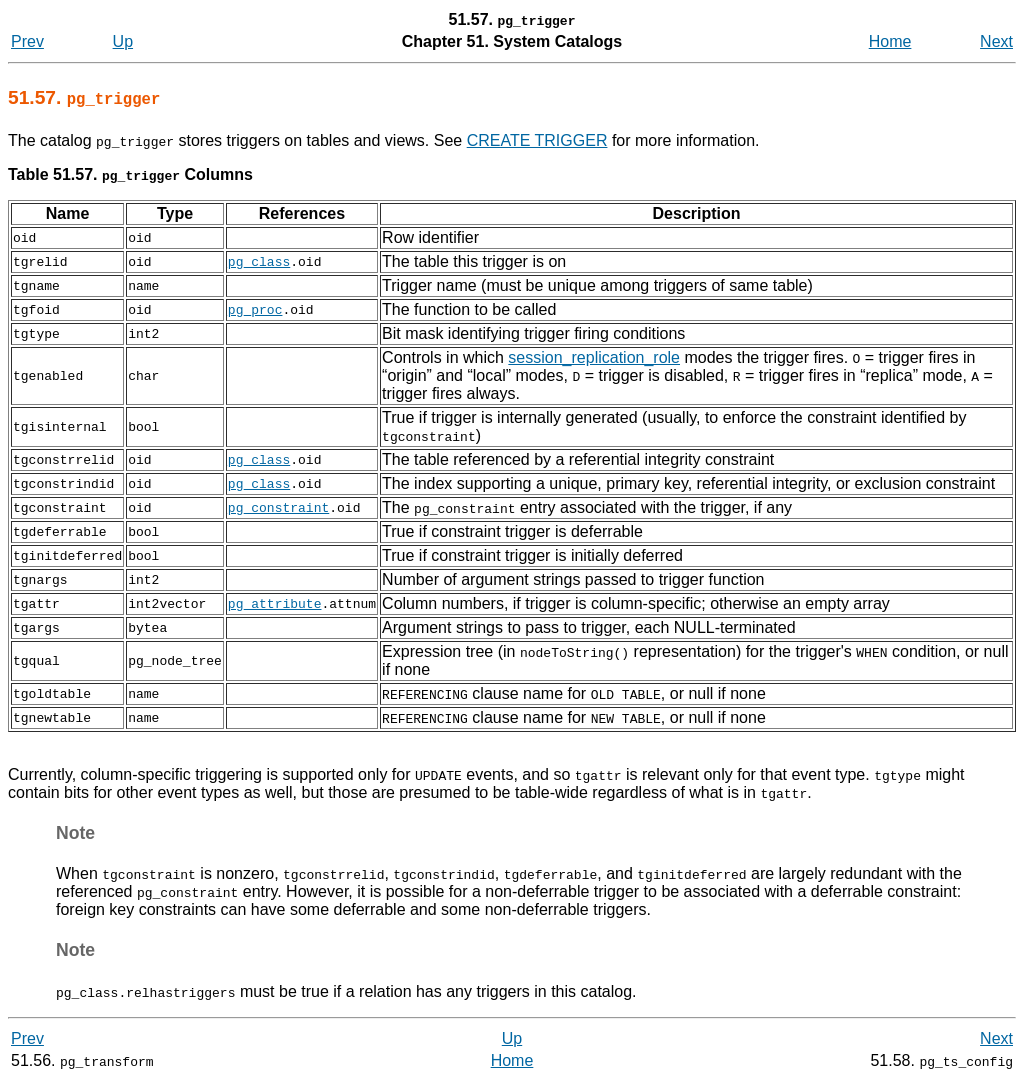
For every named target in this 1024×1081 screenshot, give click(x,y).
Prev (27, 41)
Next (996, 41)
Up (123, 41)
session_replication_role (594, 357)
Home (890, 41)
